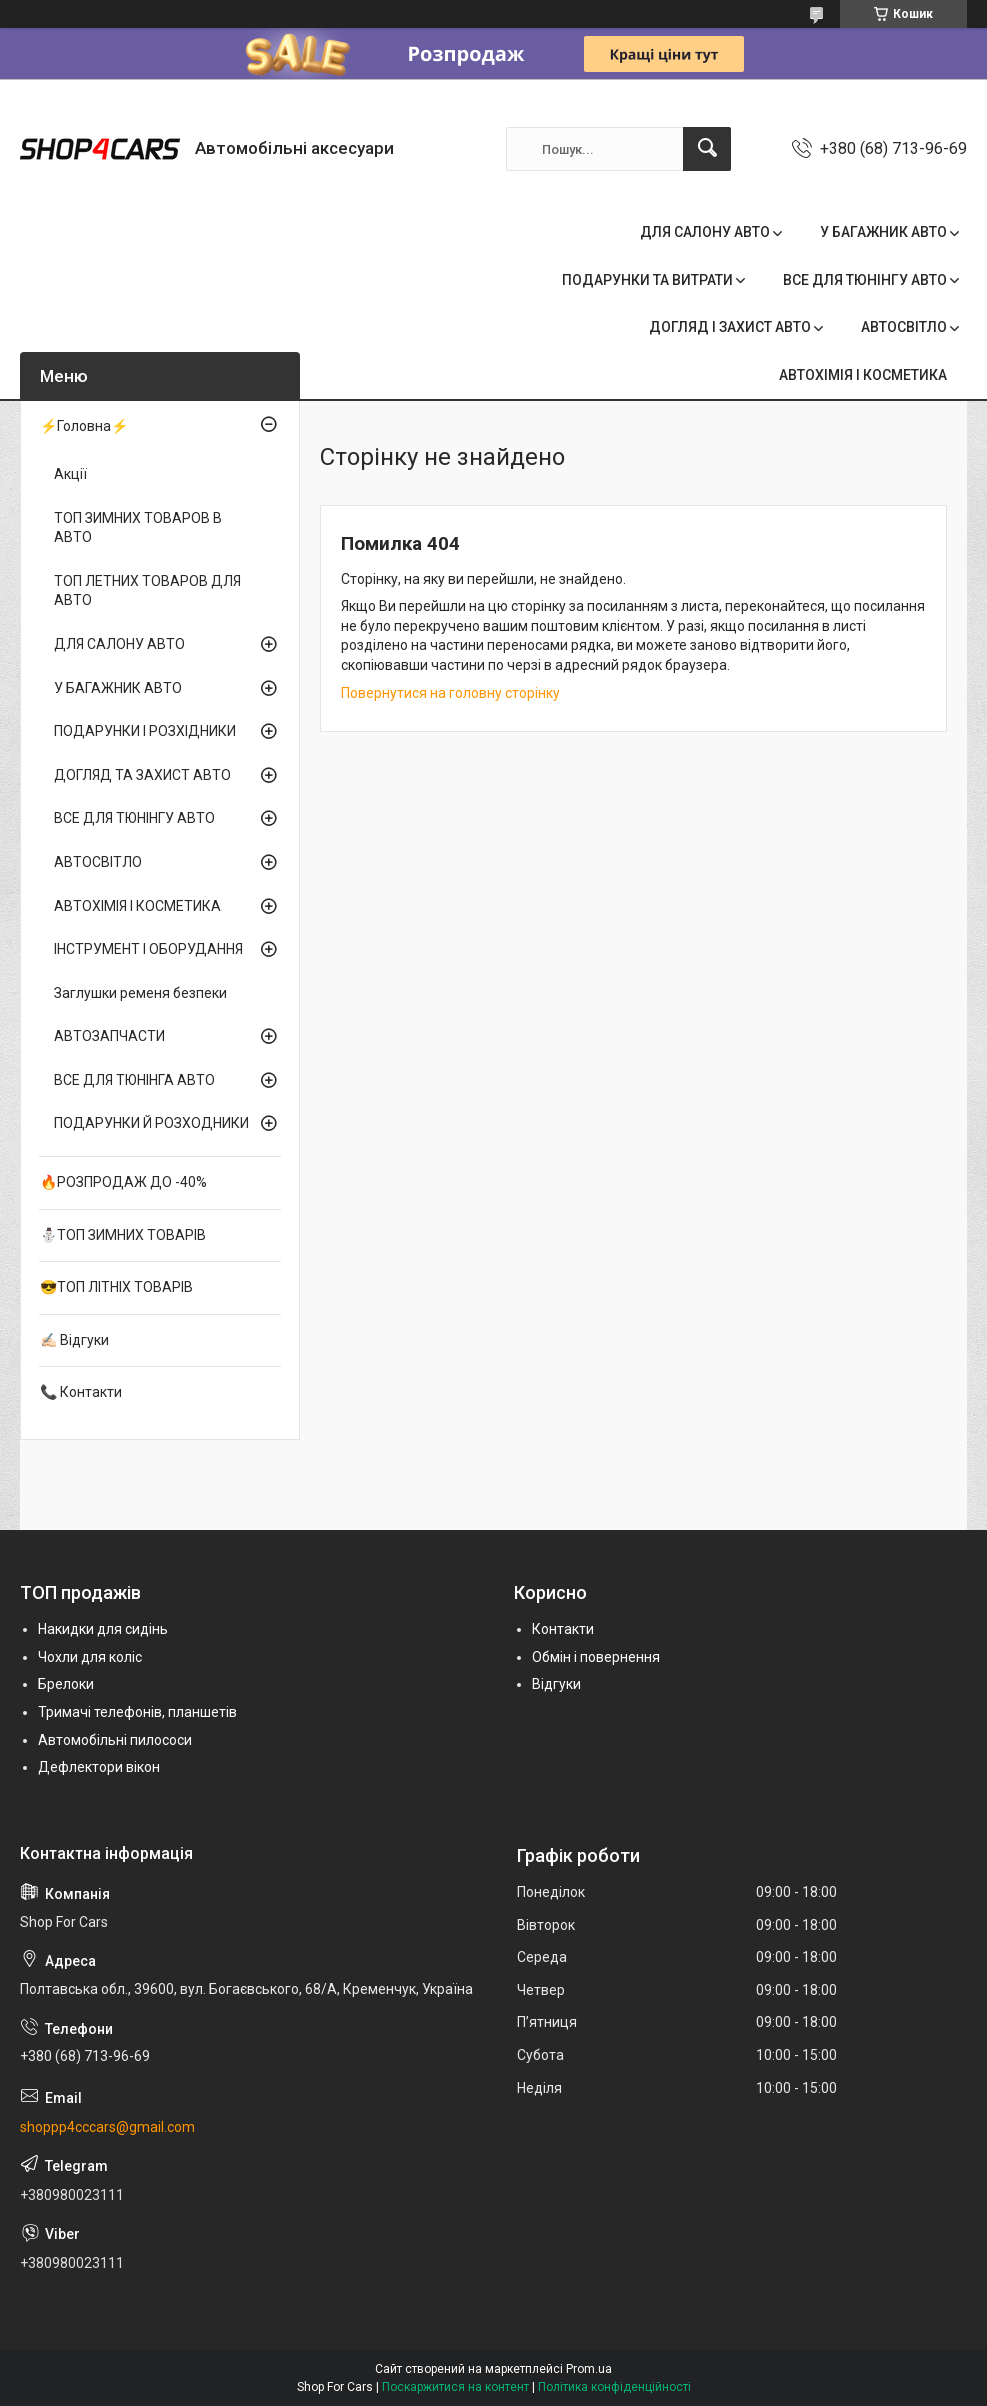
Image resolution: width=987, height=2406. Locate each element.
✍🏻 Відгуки (74, 1340)
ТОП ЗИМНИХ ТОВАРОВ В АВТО (138, 528)
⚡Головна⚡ (84, 426)
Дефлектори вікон (99, 1767)
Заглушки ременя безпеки (140, 993)
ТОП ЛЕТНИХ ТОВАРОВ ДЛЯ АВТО (147, 591)
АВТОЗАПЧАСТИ (109, 1036)
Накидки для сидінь (103, 1629)
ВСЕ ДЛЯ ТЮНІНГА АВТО (134, 1080)
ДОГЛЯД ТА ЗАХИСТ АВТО (142, 775)
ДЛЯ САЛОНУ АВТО (705, 232)
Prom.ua (589, 2369)
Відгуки (556, 1684)
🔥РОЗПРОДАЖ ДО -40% (123, 1182)
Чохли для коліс (90, 1657)
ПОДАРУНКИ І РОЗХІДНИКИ (145, 731)
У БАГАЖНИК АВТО (883, 232)
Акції (70, 474)
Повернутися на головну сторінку (450, 693)
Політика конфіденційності (614, 2387)
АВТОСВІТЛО (904, 327)
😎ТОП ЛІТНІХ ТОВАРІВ (116, 1287)
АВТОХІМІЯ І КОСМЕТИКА (863, 375)
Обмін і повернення (596, 1657)
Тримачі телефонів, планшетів (137, 1712)
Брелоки (66, 1684)
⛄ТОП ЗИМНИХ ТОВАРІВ (123, 1235)
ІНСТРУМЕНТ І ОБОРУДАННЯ (148, 949)
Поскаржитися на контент (455, 2387)
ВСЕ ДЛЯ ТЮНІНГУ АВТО (865, 280)
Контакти (563, 1629)
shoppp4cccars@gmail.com (107, 2127)
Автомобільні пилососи (115, 1740)
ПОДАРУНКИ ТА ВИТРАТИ (647, 280)
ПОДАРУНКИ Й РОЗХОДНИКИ (151, 1123)
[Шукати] (707, 149)
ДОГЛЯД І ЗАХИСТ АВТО (730, 327)
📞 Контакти (81, 1392)
